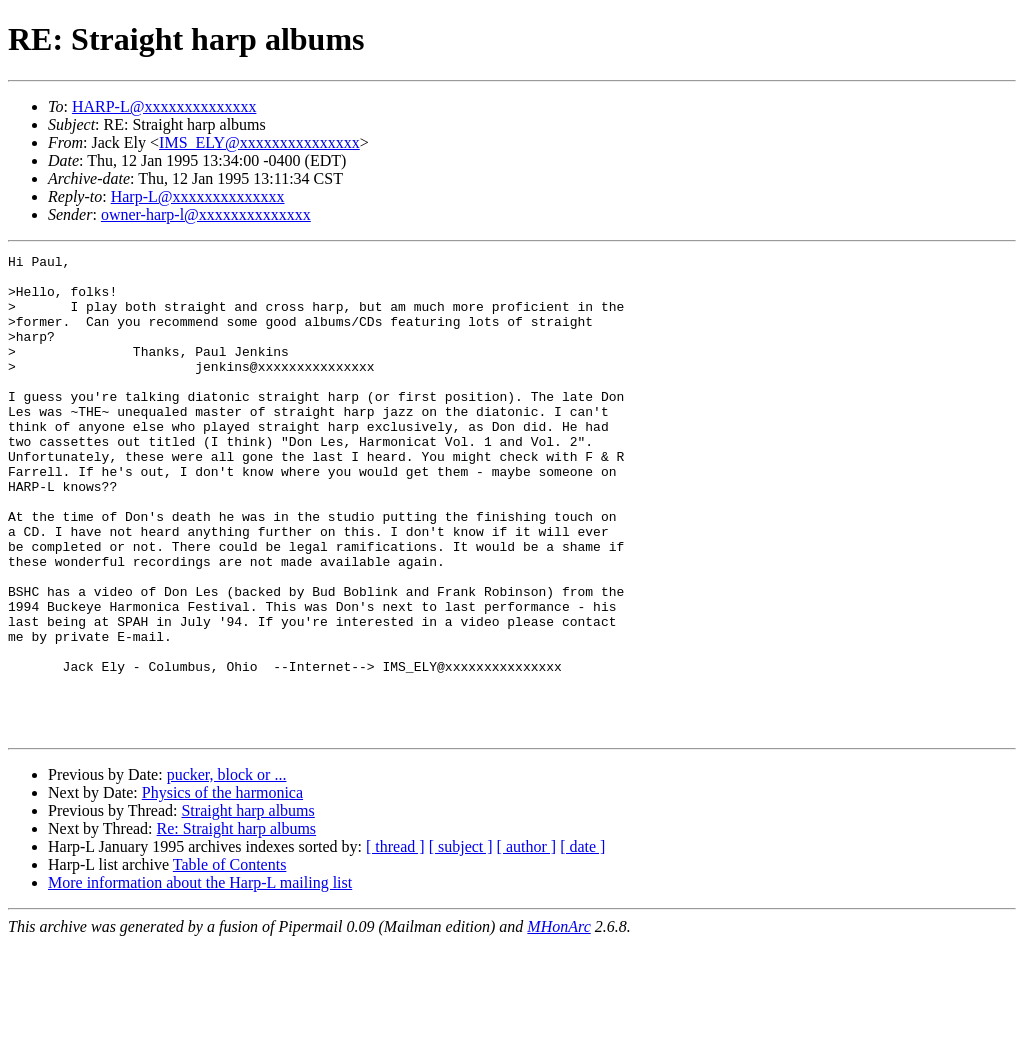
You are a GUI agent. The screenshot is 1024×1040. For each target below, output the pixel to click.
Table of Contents (230, 960)
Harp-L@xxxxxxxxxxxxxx (198, 196)
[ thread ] (395, 942)
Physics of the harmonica (222, 888)
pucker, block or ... (227, 870)
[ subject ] (461, 942)
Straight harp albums (247, 906)
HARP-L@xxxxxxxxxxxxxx (164, 106)
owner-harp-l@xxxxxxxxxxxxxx (206, 214)
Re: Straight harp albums (237, 924)
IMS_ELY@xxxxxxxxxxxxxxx (259, 142)
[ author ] (527, 942)
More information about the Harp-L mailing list (200, 978)
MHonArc (558, 1022)
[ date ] (582, 942)
